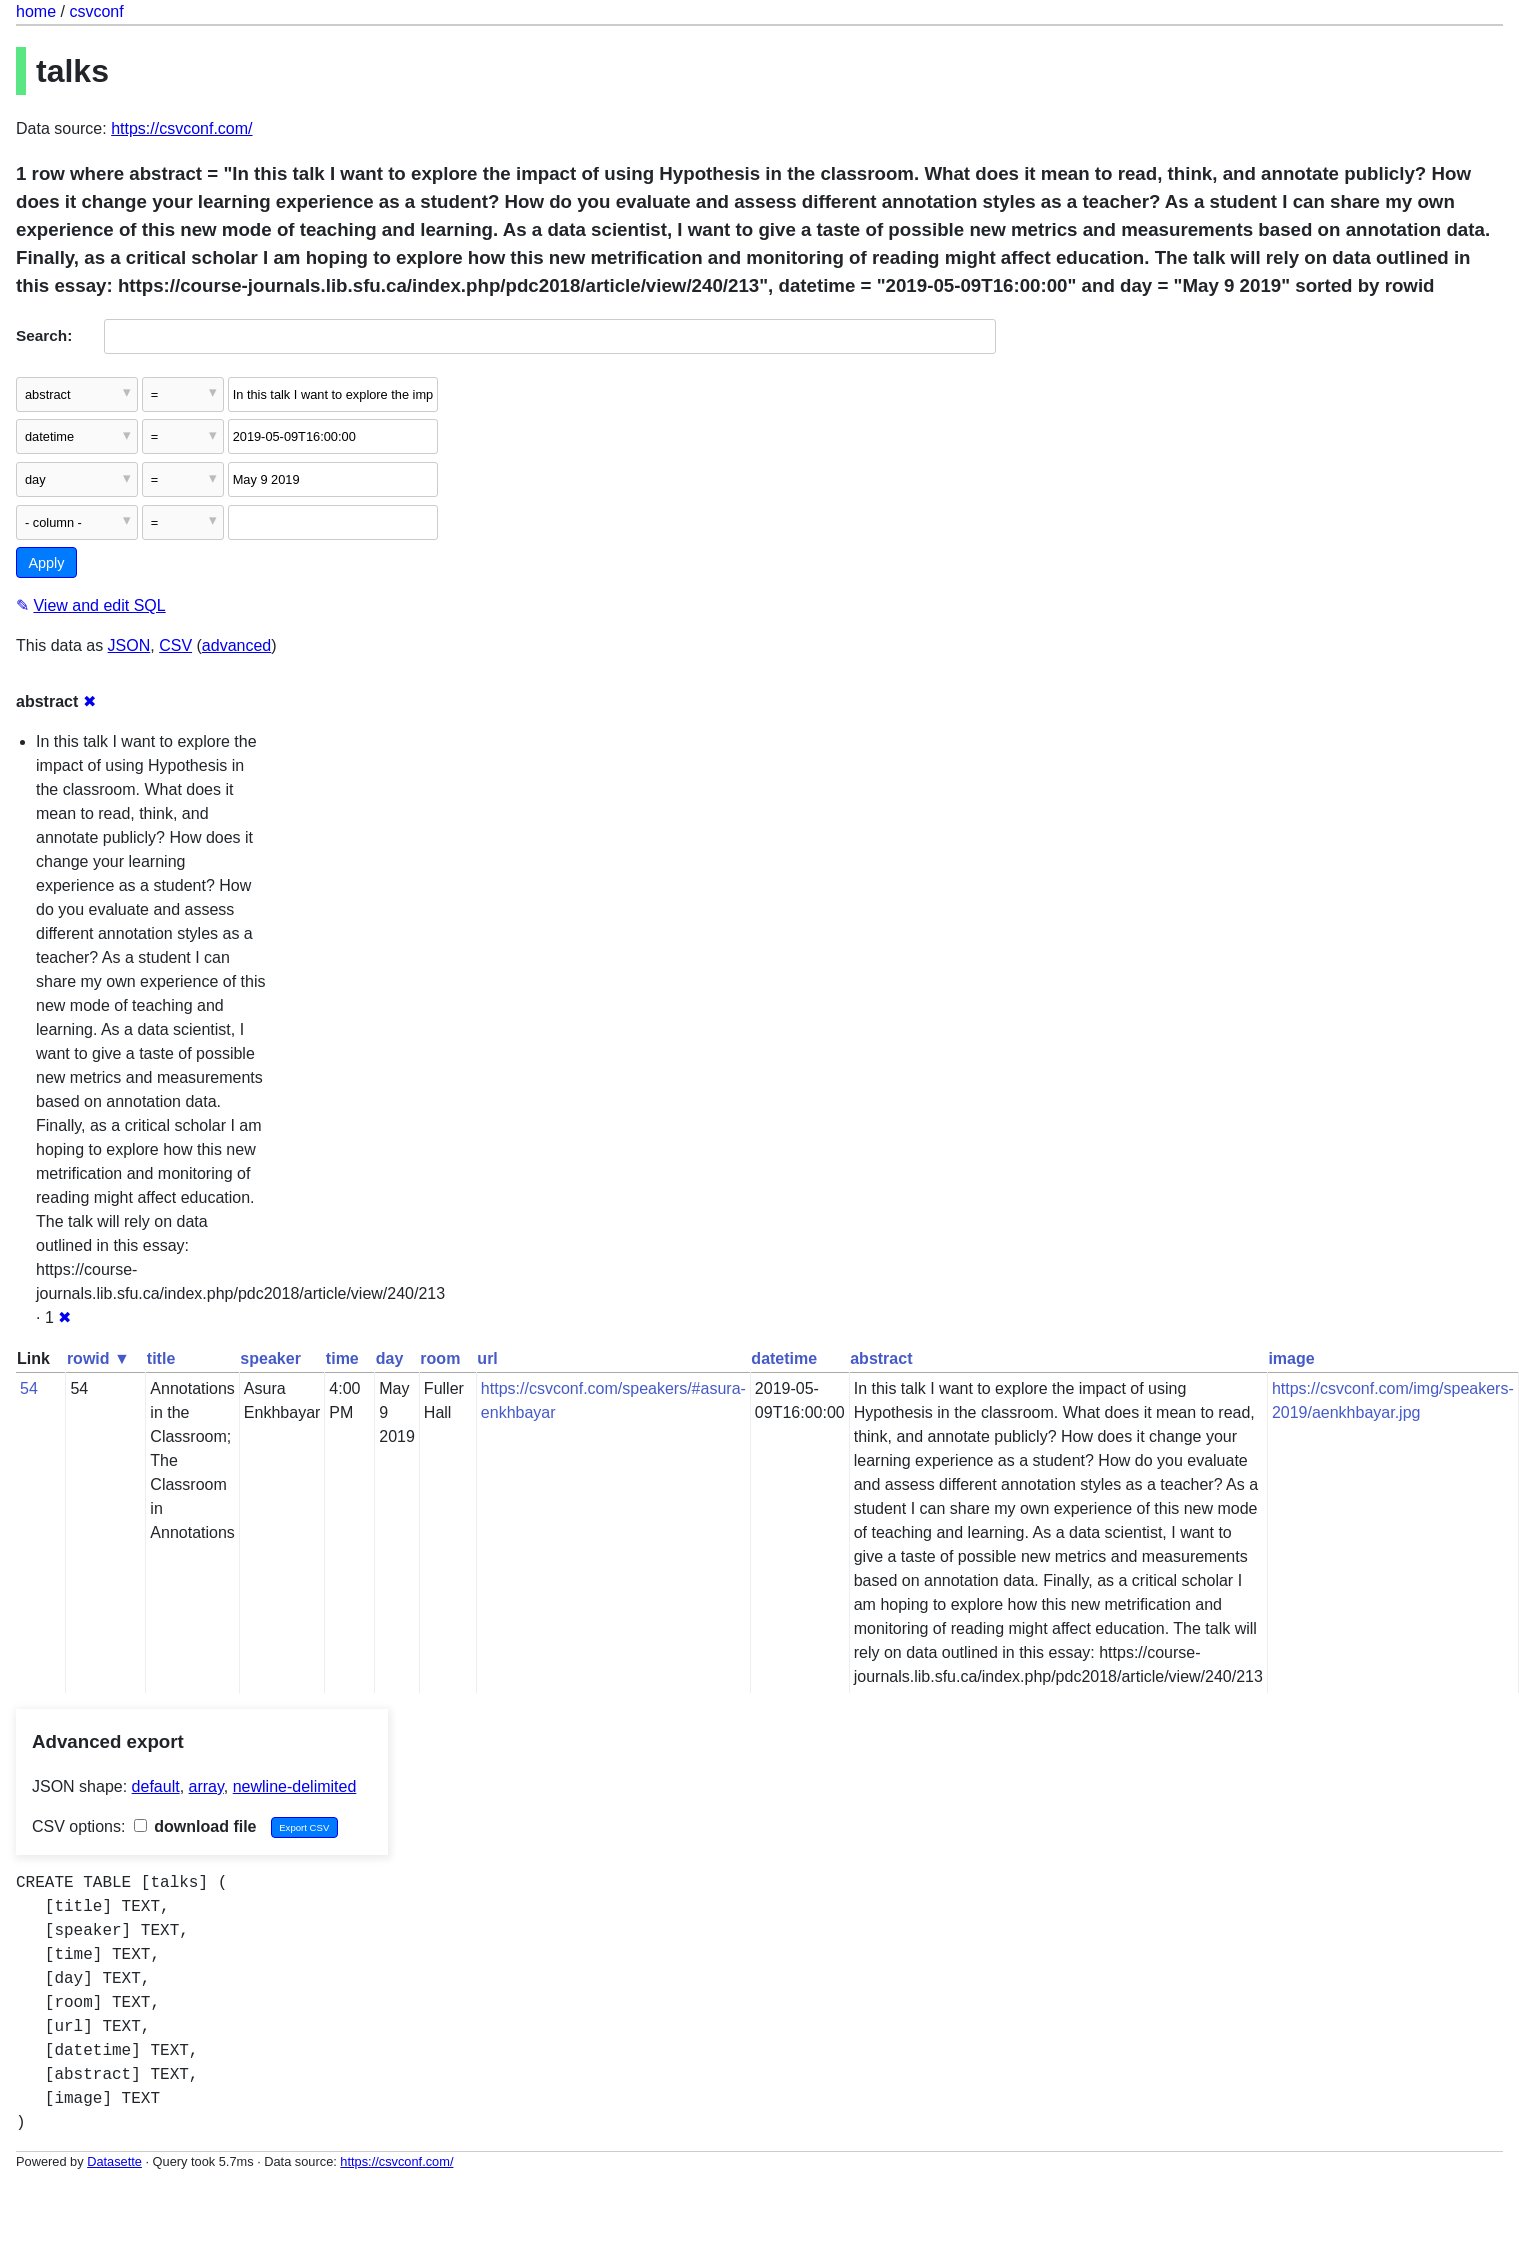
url (487, 1358)
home (36, 11)
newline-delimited (295, 1786)
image (1291, 1358)
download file (195, 1826)
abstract (881, 1358)
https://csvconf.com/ (181, 128)
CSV (175, 645)
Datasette (114, 2161)
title (161, 1358)
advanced (236, 645)
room (440, 1358)
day (390, 1358)
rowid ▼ (98, 1358)
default (156, 1786)
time (342, 1358)
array (206, 1786)
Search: (44, 335)
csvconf (96, 11)
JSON (129, 645)
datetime (784, 1358)
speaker (270, 1358)
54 (29, 1388)
